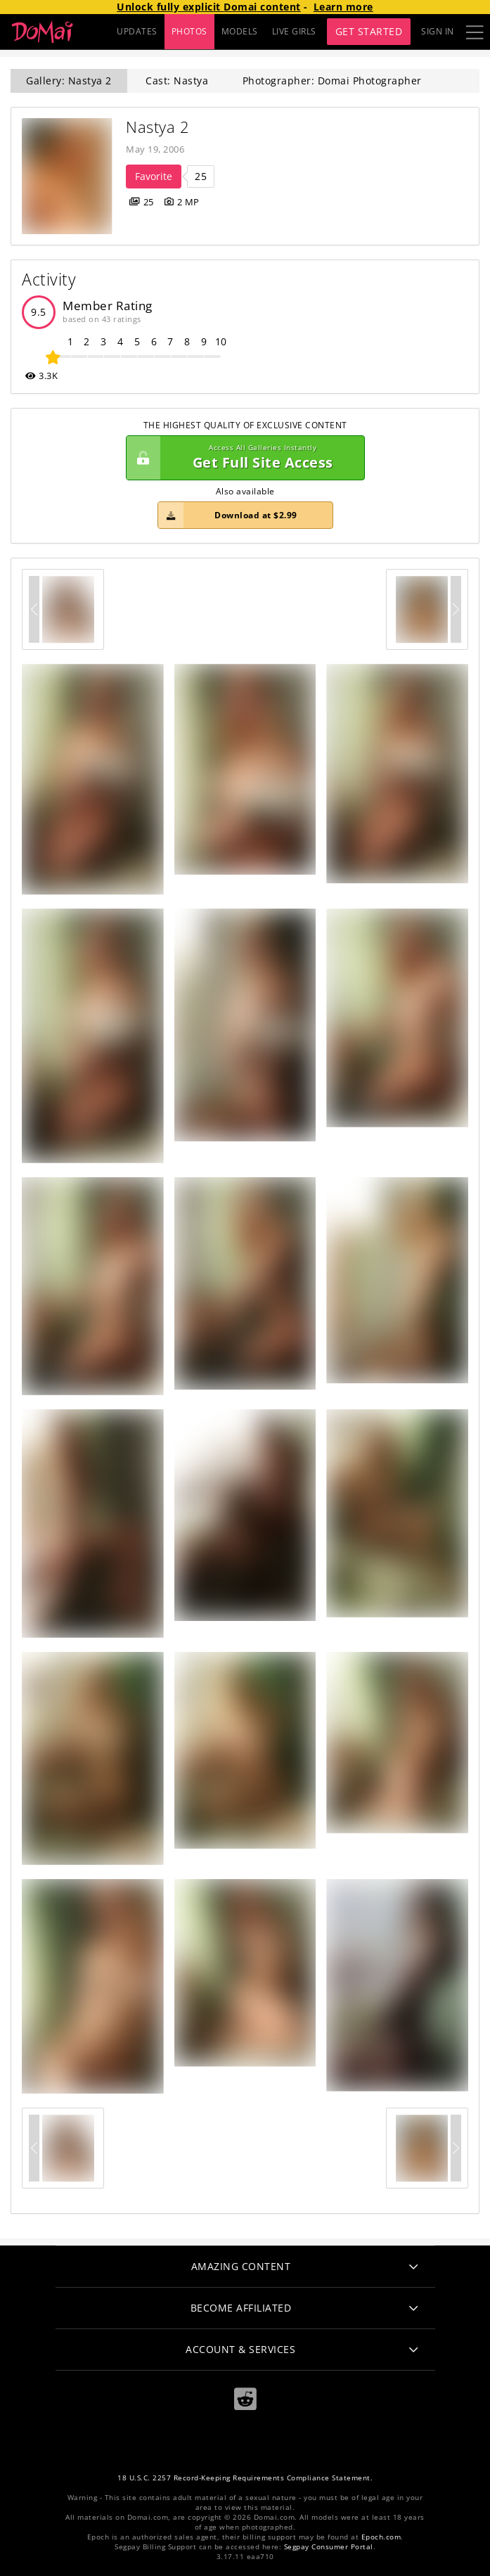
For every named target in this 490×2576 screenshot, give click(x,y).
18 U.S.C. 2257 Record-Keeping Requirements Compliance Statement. (245, 2477)
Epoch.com (381, 2537)
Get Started (369, 31)
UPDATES (137, 31)
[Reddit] (245, 2399)
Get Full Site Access (242, 458)
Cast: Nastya (177, 80)
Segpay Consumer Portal (328, 2546)
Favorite (153, 176)
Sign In (437, 31)
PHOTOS (189, 31)
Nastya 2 (157, 127)
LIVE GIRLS (294, 31)
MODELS (239, 31)
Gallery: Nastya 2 (69, 80)
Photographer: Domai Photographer (332, 80)
